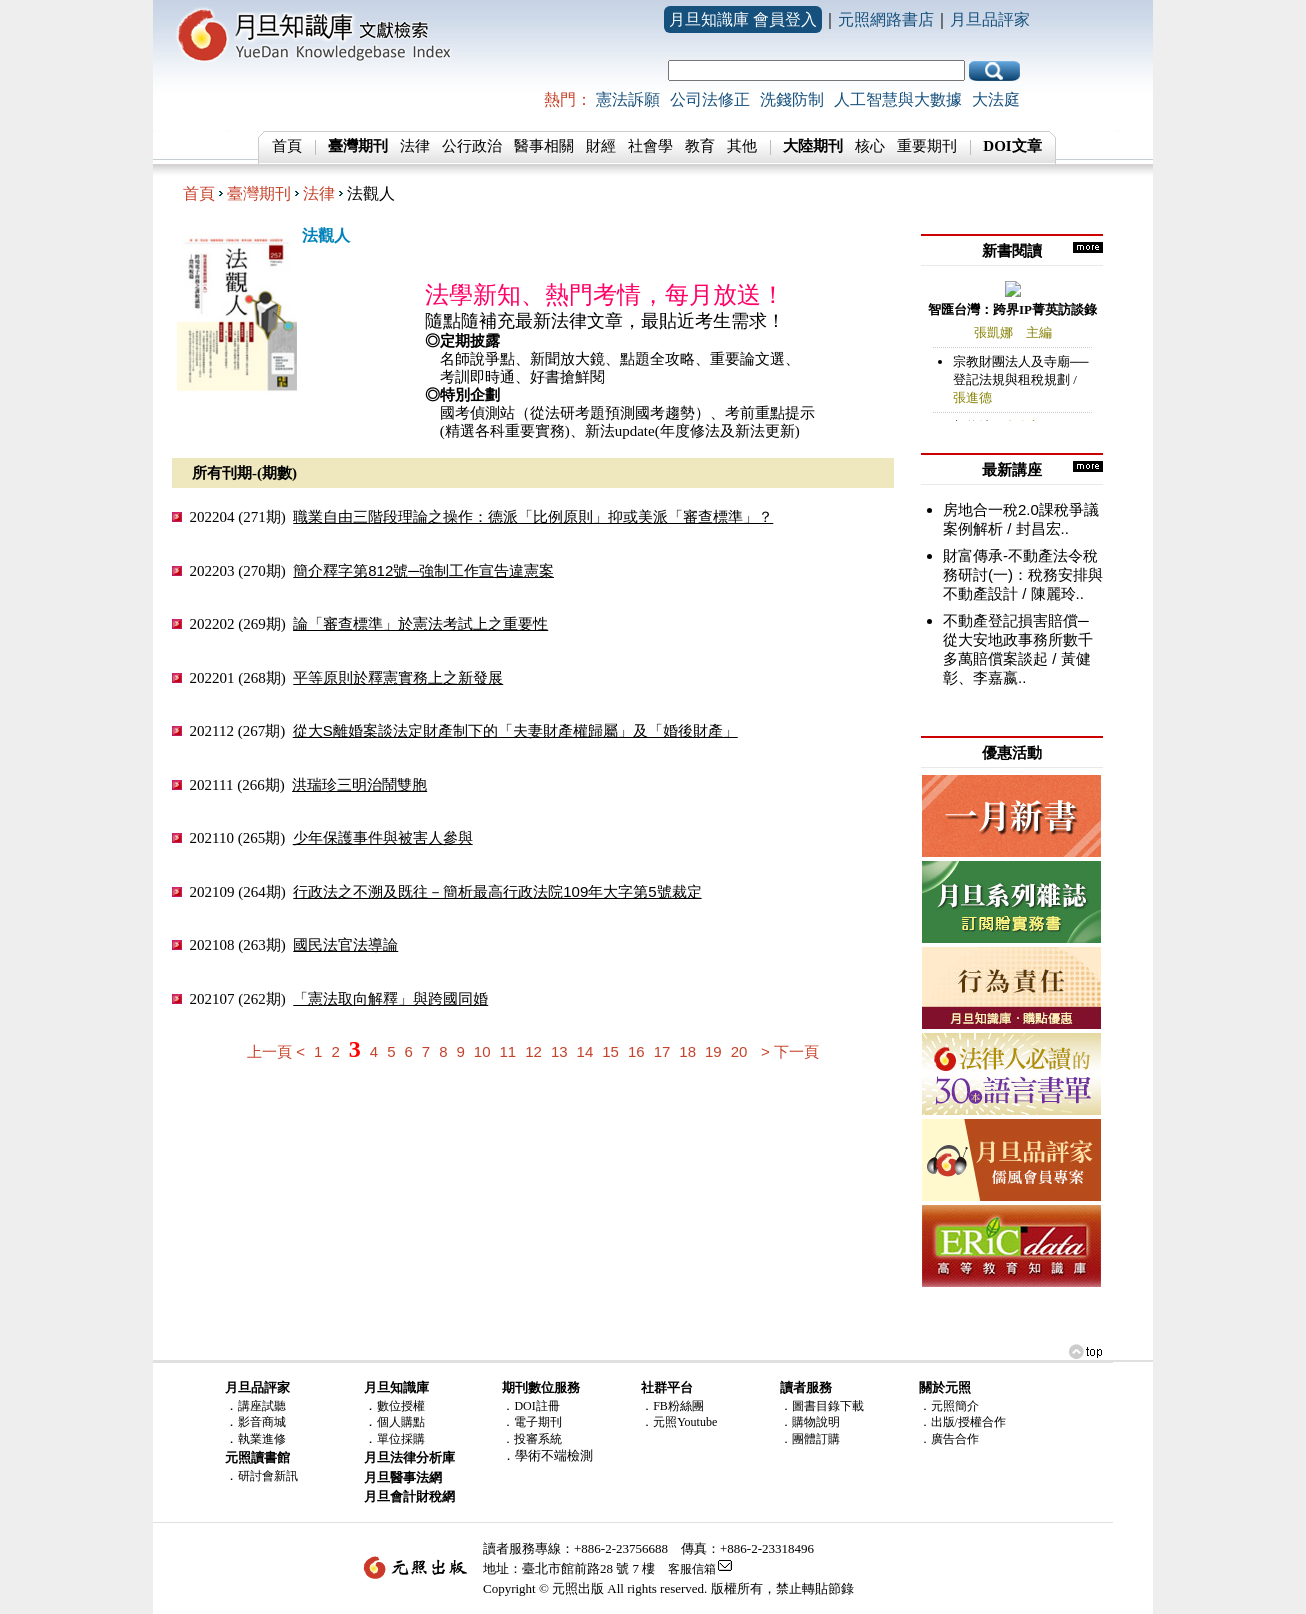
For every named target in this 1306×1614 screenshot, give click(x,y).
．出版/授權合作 (962, 1422)
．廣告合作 (949, 1439)
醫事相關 (544, 146)
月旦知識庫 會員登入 (743, 19)
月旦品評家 (990, 19)
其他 (742, 146)
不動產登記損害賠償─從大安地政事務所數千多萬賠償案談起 (1018, 639)
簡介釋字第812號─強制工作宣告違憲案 (423, 570)
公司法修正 (710, 99)
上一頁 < (276, 1051)
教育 (700, 146)
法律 (415, 146)
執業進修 (262, 1439)
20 (739, 1051)
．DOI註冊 (530, 1406)
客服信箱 (692, 1569)
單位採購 (401, 1439)
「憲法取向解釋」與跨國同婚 (390, 998)
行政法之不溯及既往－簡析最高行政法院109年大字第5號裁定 (497, 891)
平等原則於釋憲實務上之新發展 (398, 677)
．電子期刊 (532, 1422)
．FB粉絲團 (672, 1406)
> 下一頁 (790, 1051)
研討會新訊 (268, 1476)
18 (687, 1051)
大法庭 (996, 99)
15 (610, 1051)
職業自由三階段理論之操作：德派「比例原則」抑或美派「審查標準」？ (533, 516)
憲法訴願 (628, 99)
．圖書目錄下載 (822, 1406)
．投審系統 (532, 1439)
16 (636, 1051)
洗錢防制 (792, 99)
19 (713, 1051)
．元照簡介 (949, 1406)
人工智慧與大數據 (898, 99)
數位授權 (401, 1406)
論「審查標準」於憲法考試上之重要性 (420, 623)
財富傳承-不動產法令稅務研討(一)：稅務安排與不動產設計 (1023, 574)
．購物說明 (810, 1422)
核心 (870, 146)
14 (585, 1051)
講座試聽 (262, 1406)
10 (482, 1051)
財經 (601, 146)
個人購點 (401, 1422)
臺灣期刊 (259, 193)
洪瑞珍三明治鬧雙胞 (359, 784)
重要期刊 (927, 146)
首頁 (287, 146)
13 (559, 1051)
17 (662, 1051)
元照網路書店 (886, 19)
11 (508, 1051)
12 (533, 1051)
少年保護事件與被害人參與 (383, 837)
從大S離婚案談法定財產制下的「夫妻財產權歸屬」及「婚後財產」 (515, 730)
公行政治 (472, 146)
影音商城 (262, 1422)
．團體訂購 (810, 1439)
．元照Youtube (679, 1422)
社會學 (650, 146)
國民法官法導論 (345, 944)
